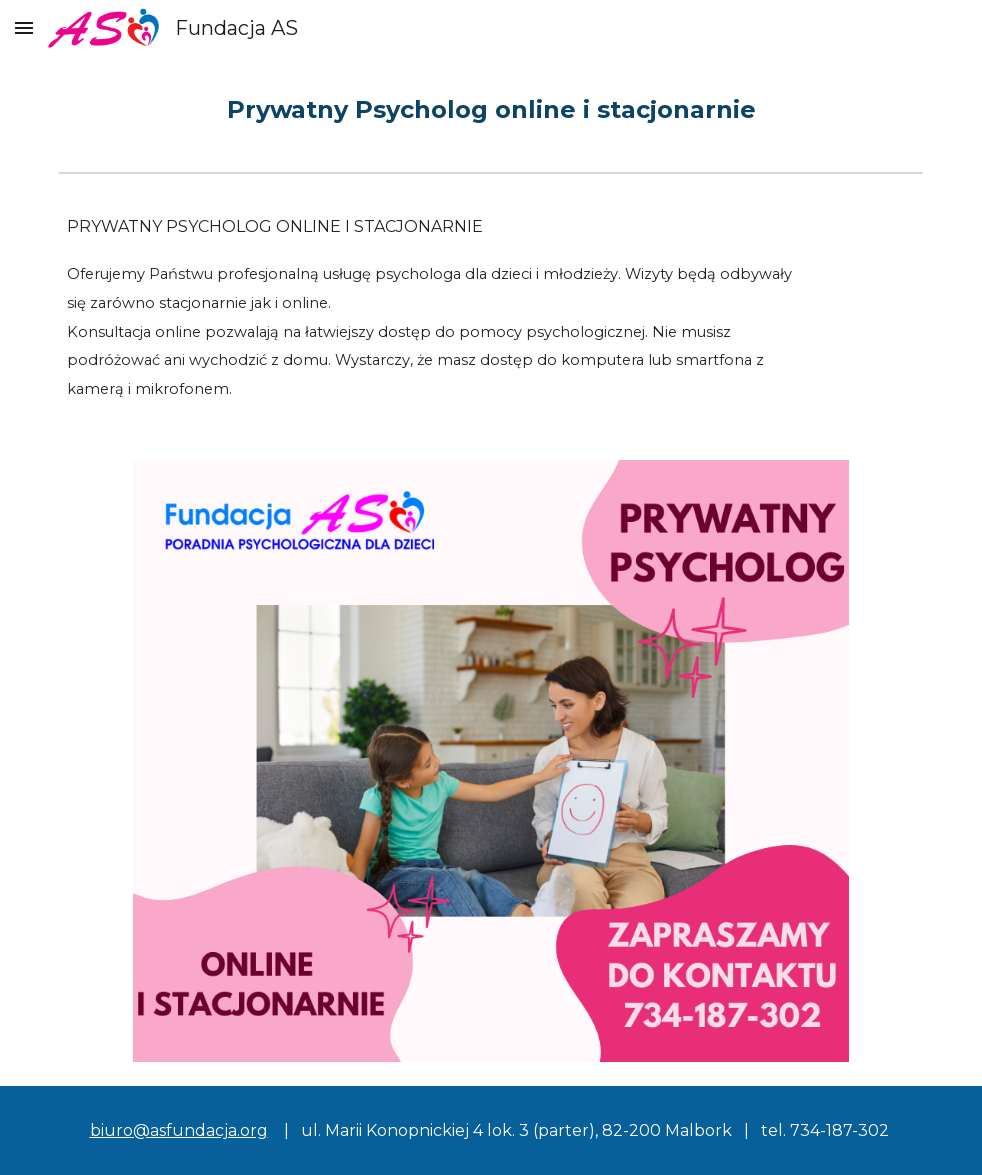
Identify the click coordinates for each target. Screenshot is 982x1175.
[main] (491, 109)
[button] (24, 27)
